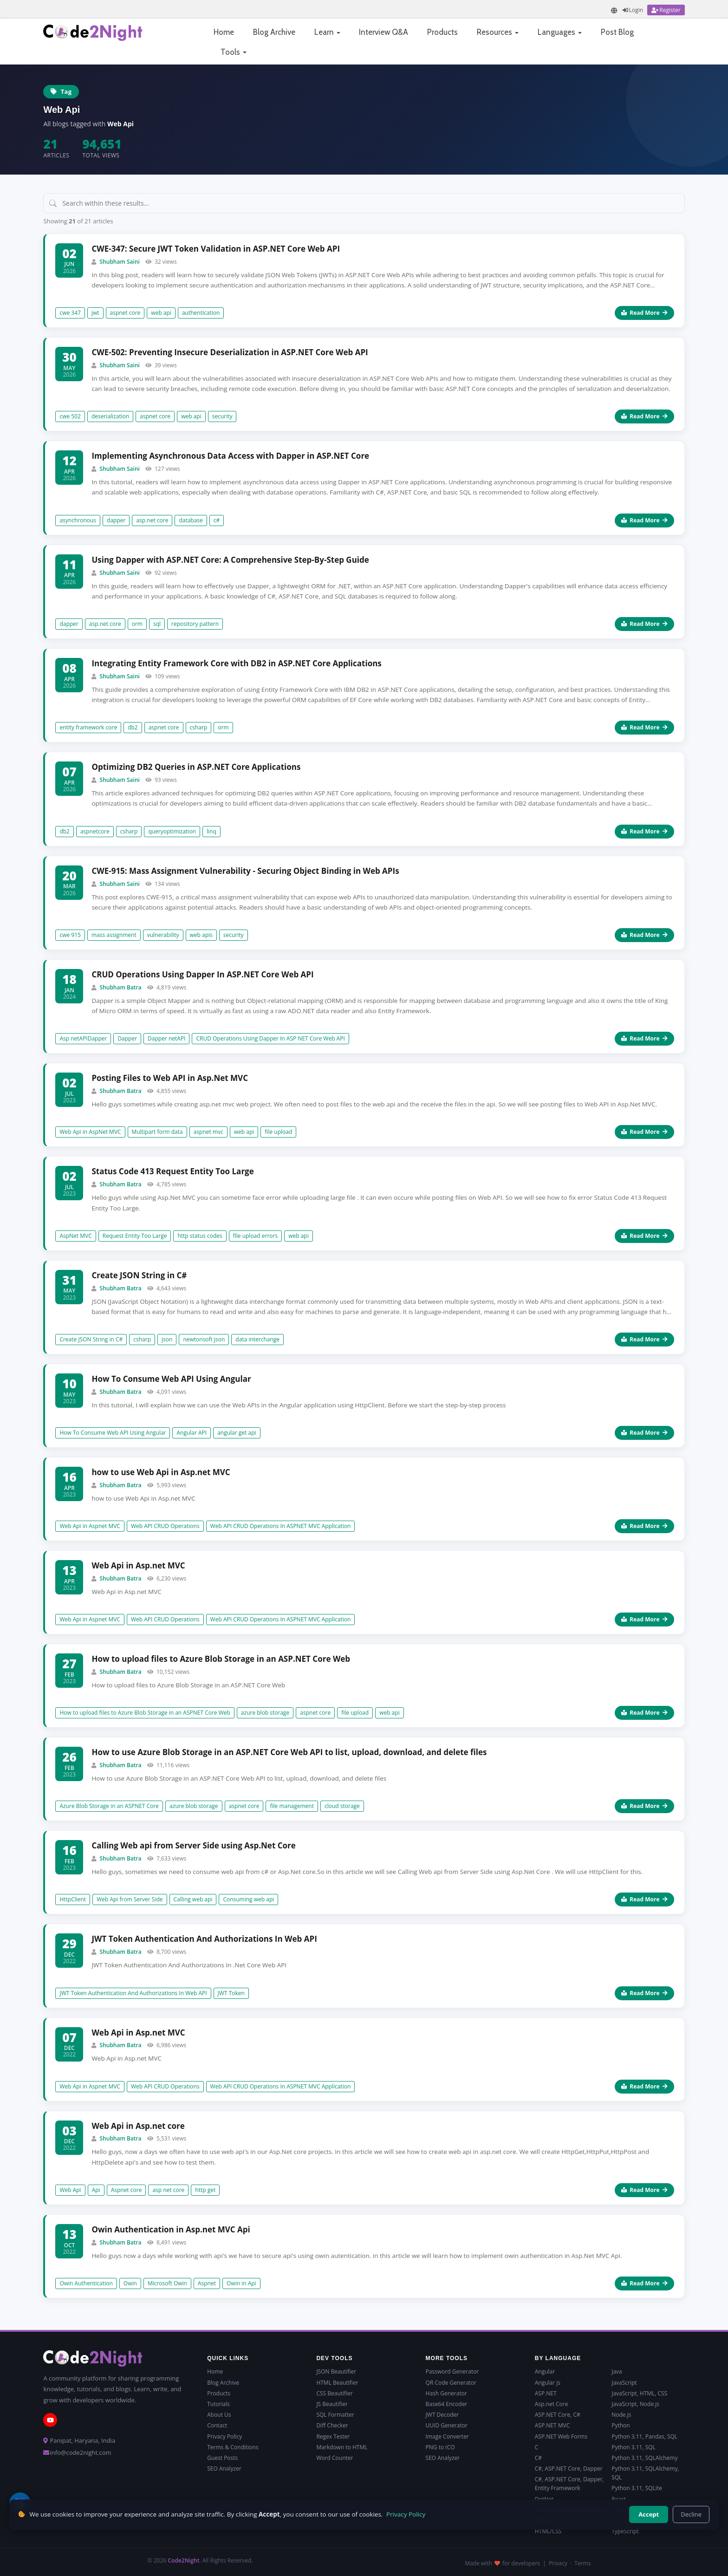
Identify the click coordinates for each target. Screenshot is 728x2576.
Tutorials (218, 2404)
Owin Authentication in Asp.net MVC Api (170, 2229)
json (167, 1339)
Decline (691, 2514)
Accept (648, 2514)
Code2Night (183, 2560)
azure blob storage (265, 1713)
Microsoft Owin (167, 2283)
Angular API (191, 1433)
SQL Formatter (335, 2415)
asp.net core (152, 520)
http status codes (199, 1236)
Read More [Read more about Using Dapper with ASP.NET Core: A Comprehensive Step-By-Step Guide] (644, 624)
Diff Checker (332, 2425)
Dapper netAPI (166, 1038)
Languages (560, 32)
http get (205, 2190)
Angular (545, 2371)
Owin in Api (241, 2283)
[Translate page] (614, 10)
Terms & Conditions (232, 2447)
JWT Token (231, 1993)
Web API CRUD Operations (165, 1526)
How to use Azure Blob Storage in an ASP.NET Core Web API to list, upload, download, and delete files (289, 1752)
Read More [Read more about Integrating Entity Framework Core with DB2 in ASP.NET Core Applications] (644, 727)
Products (442, 32)
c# (217, 520)
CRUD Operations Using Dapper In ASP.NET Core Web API (202, 974)
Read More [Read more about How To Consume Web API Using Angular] (644, 1433)
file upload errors (255, 1236)
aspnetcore (95, 831)
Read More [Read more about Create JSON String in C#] (644, 1339)
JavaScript (624, 2383)
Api (96, 2190)
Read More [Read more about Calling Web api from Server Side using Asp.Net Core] (644, 1899)
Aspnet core (126, 2190)
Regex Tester (333, 2436)
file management (292, 1806)
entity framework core (88, 727)
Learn (327, 32)
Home (224, 32)
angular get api (236, 1433)
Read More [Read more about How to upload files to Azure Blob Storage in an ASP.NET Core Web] (644, 1713)
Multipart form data (157, 1132)
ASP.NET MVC (552, 2425)
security (222, 416)
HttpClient (72, 1899)
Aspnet (207, 2283)
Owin (130, 2283)
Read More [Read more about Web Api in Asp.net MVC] (644, 1619)
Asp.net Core (551, 2404)
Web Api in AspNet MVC (90, 1132)
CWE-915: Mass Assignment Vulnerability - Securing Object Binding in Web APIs (245, 870)
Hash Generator (446, 2393)
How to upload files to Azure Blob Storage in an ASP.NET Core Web (220, 1658)
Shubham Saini (120, 262)
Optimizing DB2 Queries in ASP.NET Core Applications (195, 766)
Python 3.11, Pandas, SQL (644, 2436)
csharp (199, 727)
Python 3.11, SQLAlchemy (644, 2458)
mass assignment (113, 935)
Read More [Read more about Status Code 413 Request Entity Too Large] (644, 1236)
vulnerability (163, 935)
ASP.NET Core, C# (557, 2415)
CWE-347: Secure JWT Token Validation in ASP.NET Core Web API (215, 248)
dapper (116, 520)
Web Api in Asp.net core (137, 2126)
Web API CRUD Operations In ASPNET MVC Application (280, 1526)
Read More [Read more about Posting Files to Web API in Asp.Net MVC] (644, 1132)
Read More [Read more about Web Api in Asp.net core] (644, 2190)
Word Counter (334, 2458)
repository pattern (195, 624)
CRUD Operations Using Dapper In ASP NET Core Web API (270, 1038)
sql (157, 624)
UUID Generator (447, 2425)
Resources (498, 32)
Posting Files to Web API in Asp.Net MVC (169, 1078)
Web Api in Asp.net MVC (138, 1565)
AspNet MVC (75, 1236)
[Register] (665, 10)
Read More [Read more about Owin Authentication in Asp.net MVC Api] (644, 2283)
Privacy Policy (224, 2436)
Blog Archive (274, 32)
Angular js (547, 2383)
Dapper (127, 1038)
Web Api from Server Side (129, 1899)
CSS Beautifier (334, 2393)
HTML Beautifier (337, 2383)
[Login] (633, 10)
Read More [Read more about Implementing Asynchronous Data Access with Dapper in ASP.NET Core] (644, 520)
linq (211, 831)
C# (538, 2458)
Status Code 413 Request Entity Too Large (172, 1171)
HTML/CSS (548, 2531)
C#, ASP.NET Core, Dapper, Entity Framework (569, 2483)
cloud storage (342, 1806)
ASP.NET (546, 2393)
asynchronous (77, 520)
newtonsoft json (204, 1339)
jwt (95, 313)
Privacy (558, 2563)
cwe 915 (70, 935)
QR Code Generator (451, 2383)
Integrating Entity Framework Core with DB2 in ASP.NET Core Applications (236, 663)
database (190, 520)
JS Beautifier (331, 2404)
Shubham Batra (121, 987)
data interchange (257, 1339)
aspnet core (125, 313)
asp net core (168, 2190)
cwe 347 (70, 313)
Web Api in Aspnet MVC (89, 1526)
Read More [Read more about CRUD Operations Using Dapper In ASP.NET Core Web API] (644, 1038)
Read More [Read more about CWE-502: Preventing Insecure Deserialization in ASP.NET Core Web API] (644, 416)
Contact (217, 2425)
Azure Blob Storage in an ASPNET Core (109, 1806)
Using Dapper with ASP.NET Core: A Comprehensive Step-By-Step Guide (230, 559)
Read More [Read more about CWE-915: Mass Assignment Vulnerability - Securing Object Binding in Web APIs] (644, 935)
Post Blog (617, 32)
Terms (582, 2563)
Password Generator (452, 2371)
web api (161, 313)
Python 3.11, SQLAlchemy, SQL (645, 2473)
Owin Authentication (85, 2283)
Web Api (70, 2190)
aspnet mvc (208, 1132)
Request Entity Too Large (135, 1236)
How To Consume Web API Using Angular (171, 1378)
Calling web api (193, 1899)
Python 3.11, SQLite (636, 2488)
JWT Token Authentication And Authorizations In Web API (204, 1938)
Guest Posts (222, 2458)
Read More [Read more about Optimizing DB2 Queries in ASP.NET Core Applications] (644, 831)
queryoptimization (172, 831)
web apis (201, 935)
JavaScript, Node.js (635, 2404)
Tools (234, 52)
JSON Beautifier (336, 2371)
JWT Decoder (442, 2415)
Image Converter (447, 2436)
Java (616, 2371)
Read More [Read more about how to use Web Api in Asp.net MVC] (644, 1526)
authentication (201, 313)
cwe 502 (70, 416)
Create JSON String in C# (139, 1275)
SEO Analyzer (224, 2468)
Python (620, 2425)
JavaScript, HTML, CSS (639, 2393)
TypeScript (625, 2531)
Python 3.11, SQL (633, 2447)
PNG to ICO (440, 2447)
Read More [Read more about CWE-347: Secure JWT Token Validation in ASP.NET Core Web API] (644, 313)
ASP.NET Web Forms (561, 2436)
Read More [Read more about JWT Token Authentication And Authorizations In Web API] (644, 1993)
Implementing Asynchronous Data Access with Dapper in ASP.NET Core (230, 455)
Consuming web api (248, 1899)
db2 (133, 727)
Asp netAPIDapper (83, 1038)
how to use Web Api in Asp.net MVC (160, 1472)
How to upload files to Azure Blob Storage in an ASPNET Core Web (144, 1713)
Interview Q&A (383, 32)
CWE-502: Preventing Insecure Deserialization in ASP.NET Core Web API (229, 352)
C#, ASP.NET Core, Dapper (569, 2468)
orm (137, 624)
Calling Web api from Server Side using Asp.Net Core (193, 1845)
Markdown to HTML (341, 2447)
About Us (219, 2415)
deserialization (110, 416)
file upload (278, 1132)
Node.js (621, 2415)
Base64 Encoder (447, 2404)
